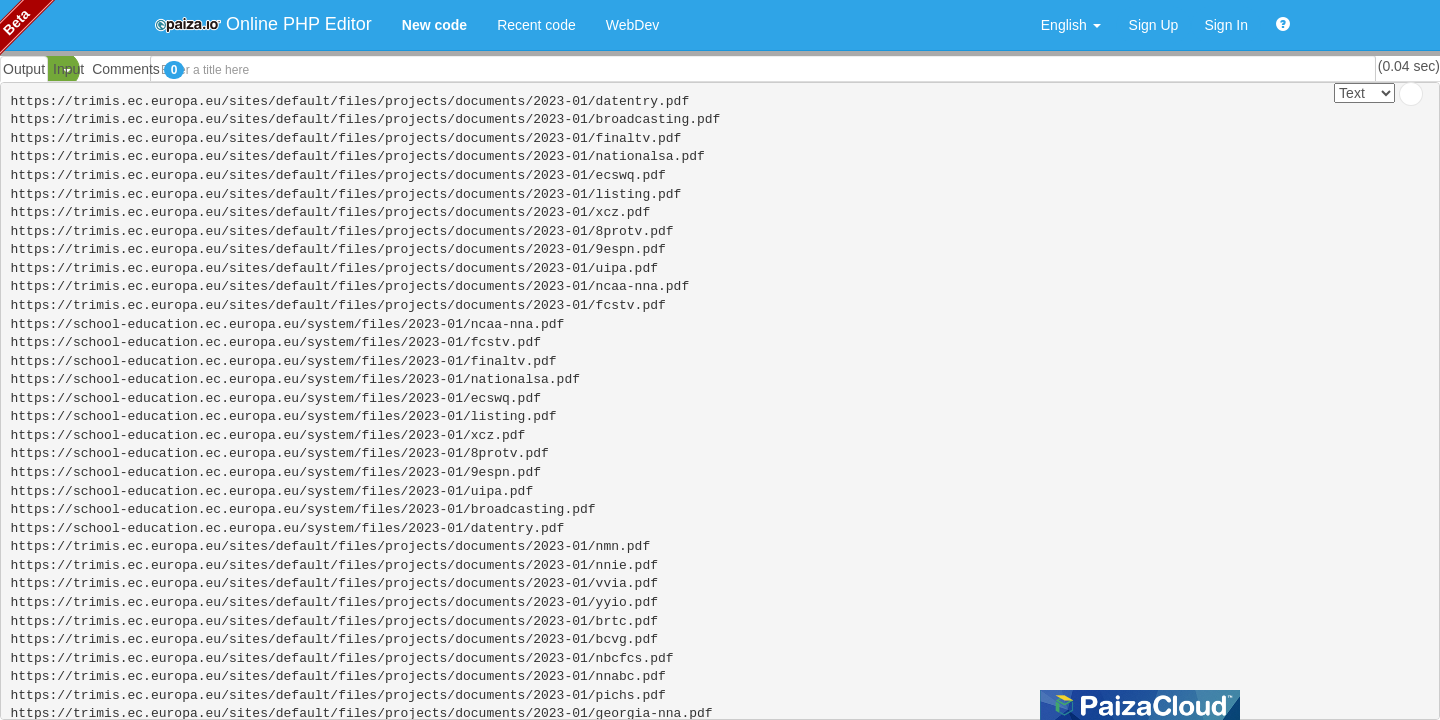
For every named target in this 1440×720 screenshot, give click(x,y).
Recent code (536, 25)
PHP (27, 70)
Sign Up (1154, 25)
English (1071, 25)
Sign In (1226, 25)
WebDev (632, 25)
